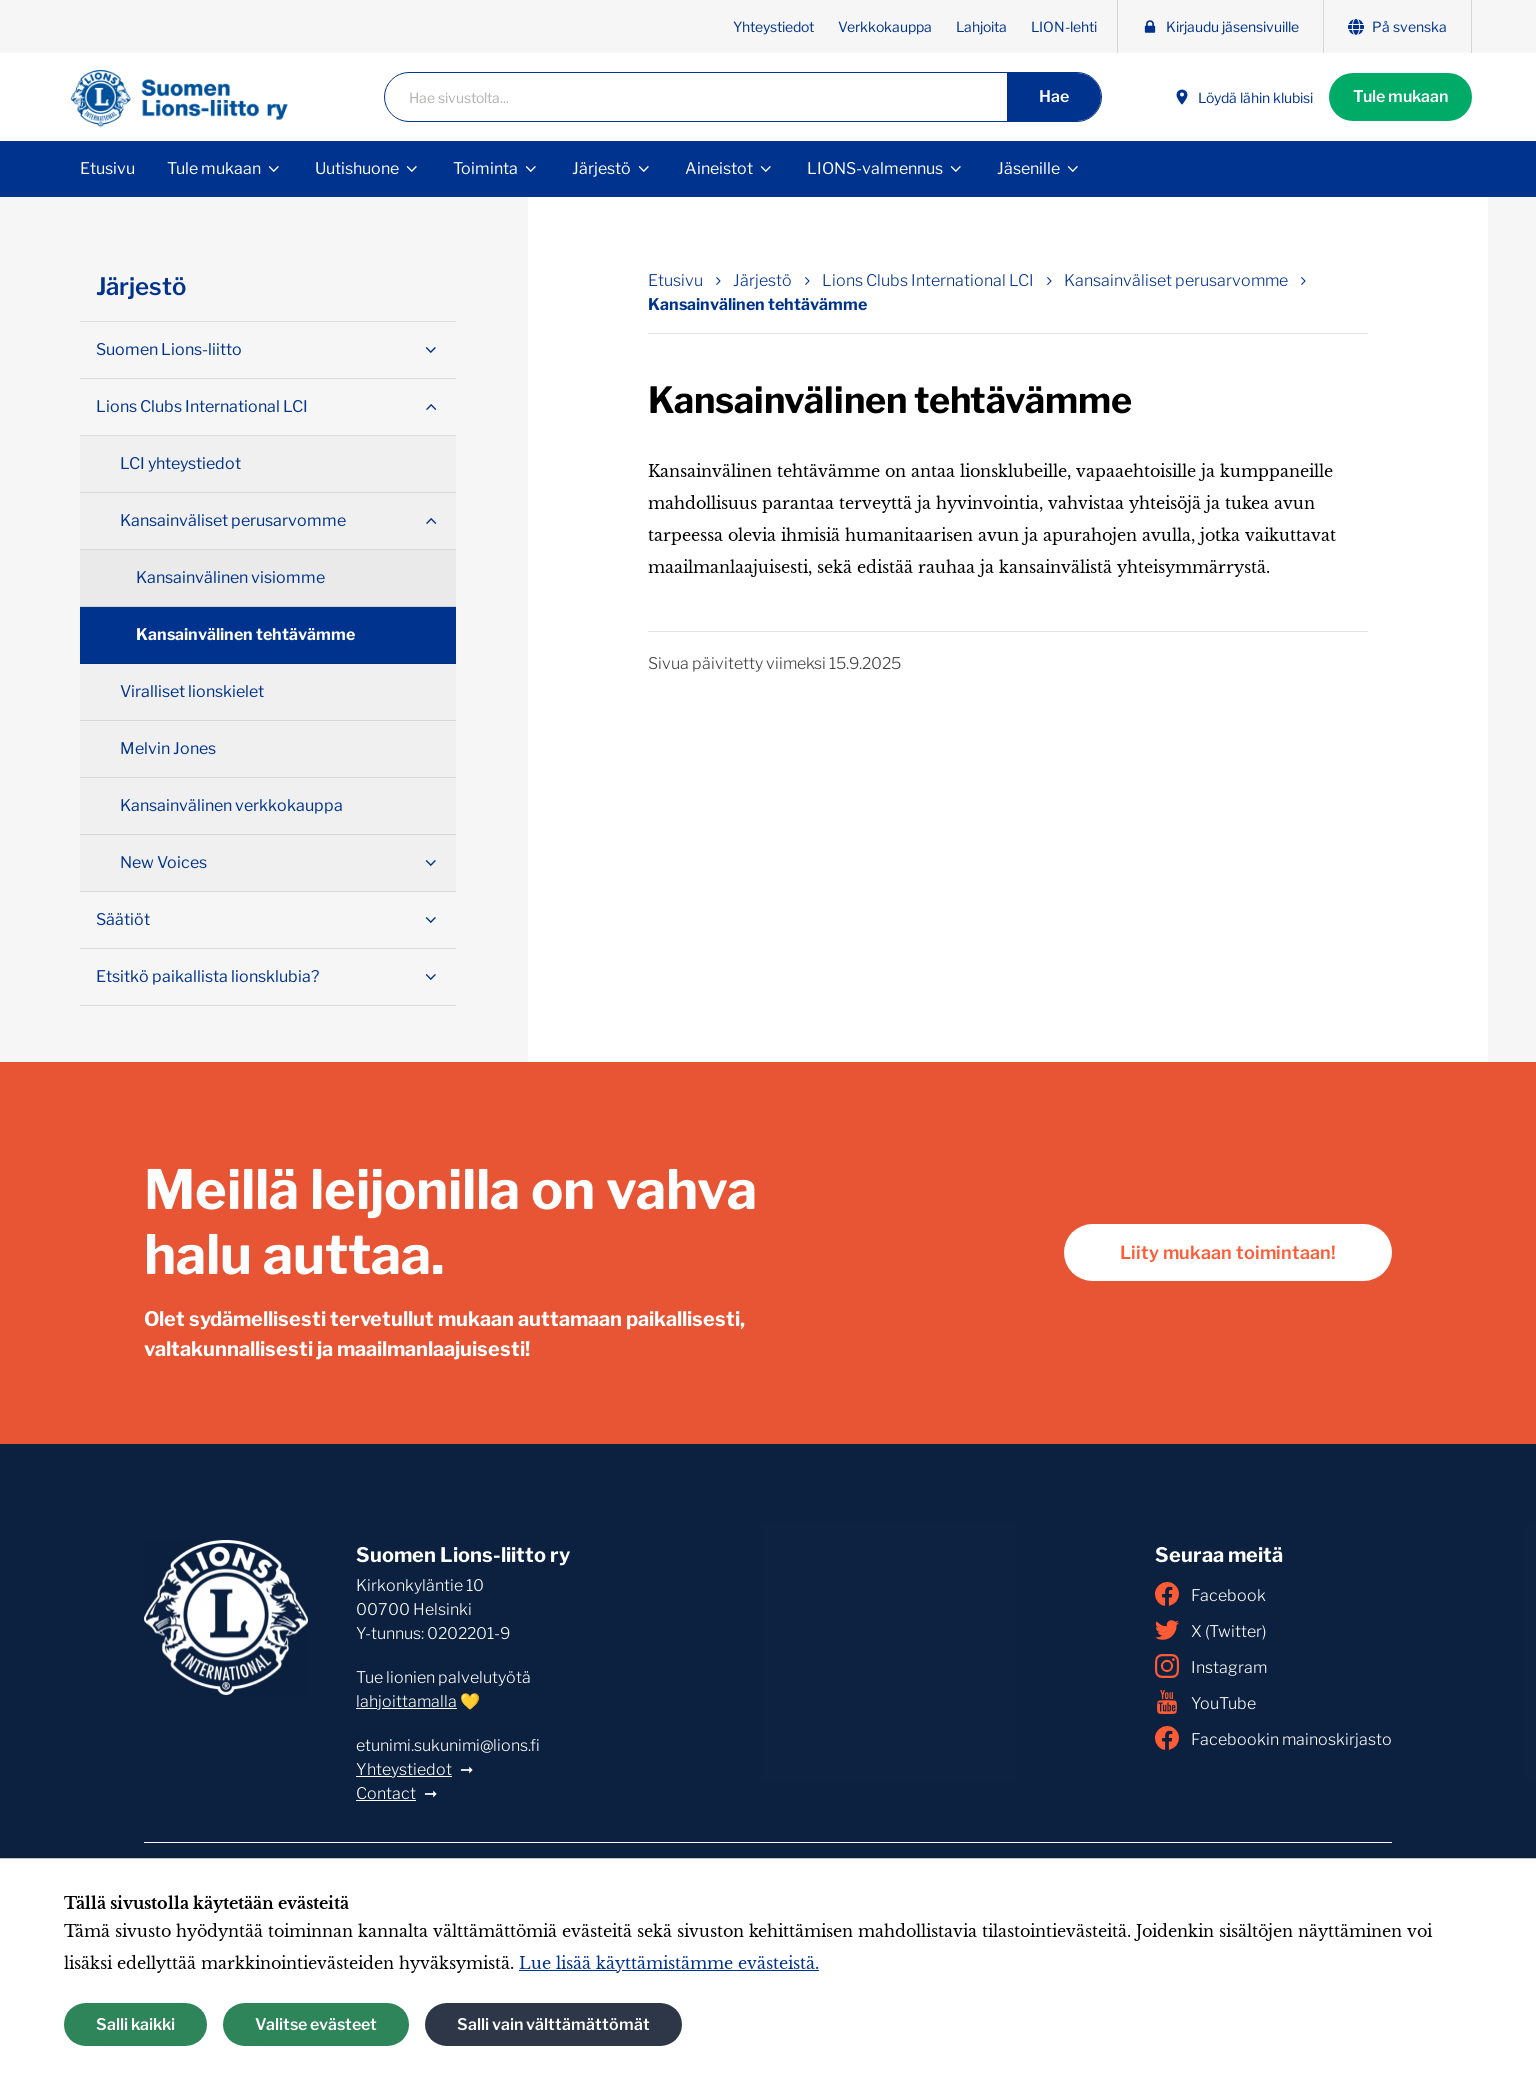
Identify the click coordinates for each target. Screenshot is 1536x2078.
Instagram (1211, 1666)
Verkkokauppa (885, 26)
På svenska (1397, 26)
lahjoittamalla (406, 1701)
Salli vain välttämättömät (553, 2024)
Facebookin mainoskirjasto (1273, 1738)
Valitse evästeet (316, 2024)
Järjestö (601, 168)
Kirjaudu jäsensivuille (1220, 26)
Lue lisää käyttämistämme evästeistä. (669, 1963)
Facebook (1210, 1594)
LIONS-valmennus (875, 168)
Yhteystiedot (773, 26)
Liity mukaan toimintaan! (1228, 1252)
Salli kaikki (135, 2024)
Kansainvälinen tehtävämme (245, 634)
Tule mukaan (1400, 96)
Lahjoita (981, 26)
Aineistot (719, 168)
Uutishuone (357, 168)
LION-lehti (1064, 26)
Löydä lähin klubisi (1243, 97)
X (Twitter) (1210, 1630)
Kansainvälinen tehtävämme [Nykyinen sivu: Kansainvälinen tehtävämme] (757, 304)
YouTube (1205, 1702)
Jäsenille (1028, 168)
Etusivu (107, 168)
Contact (386, 1793)
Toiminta (485, 168)
